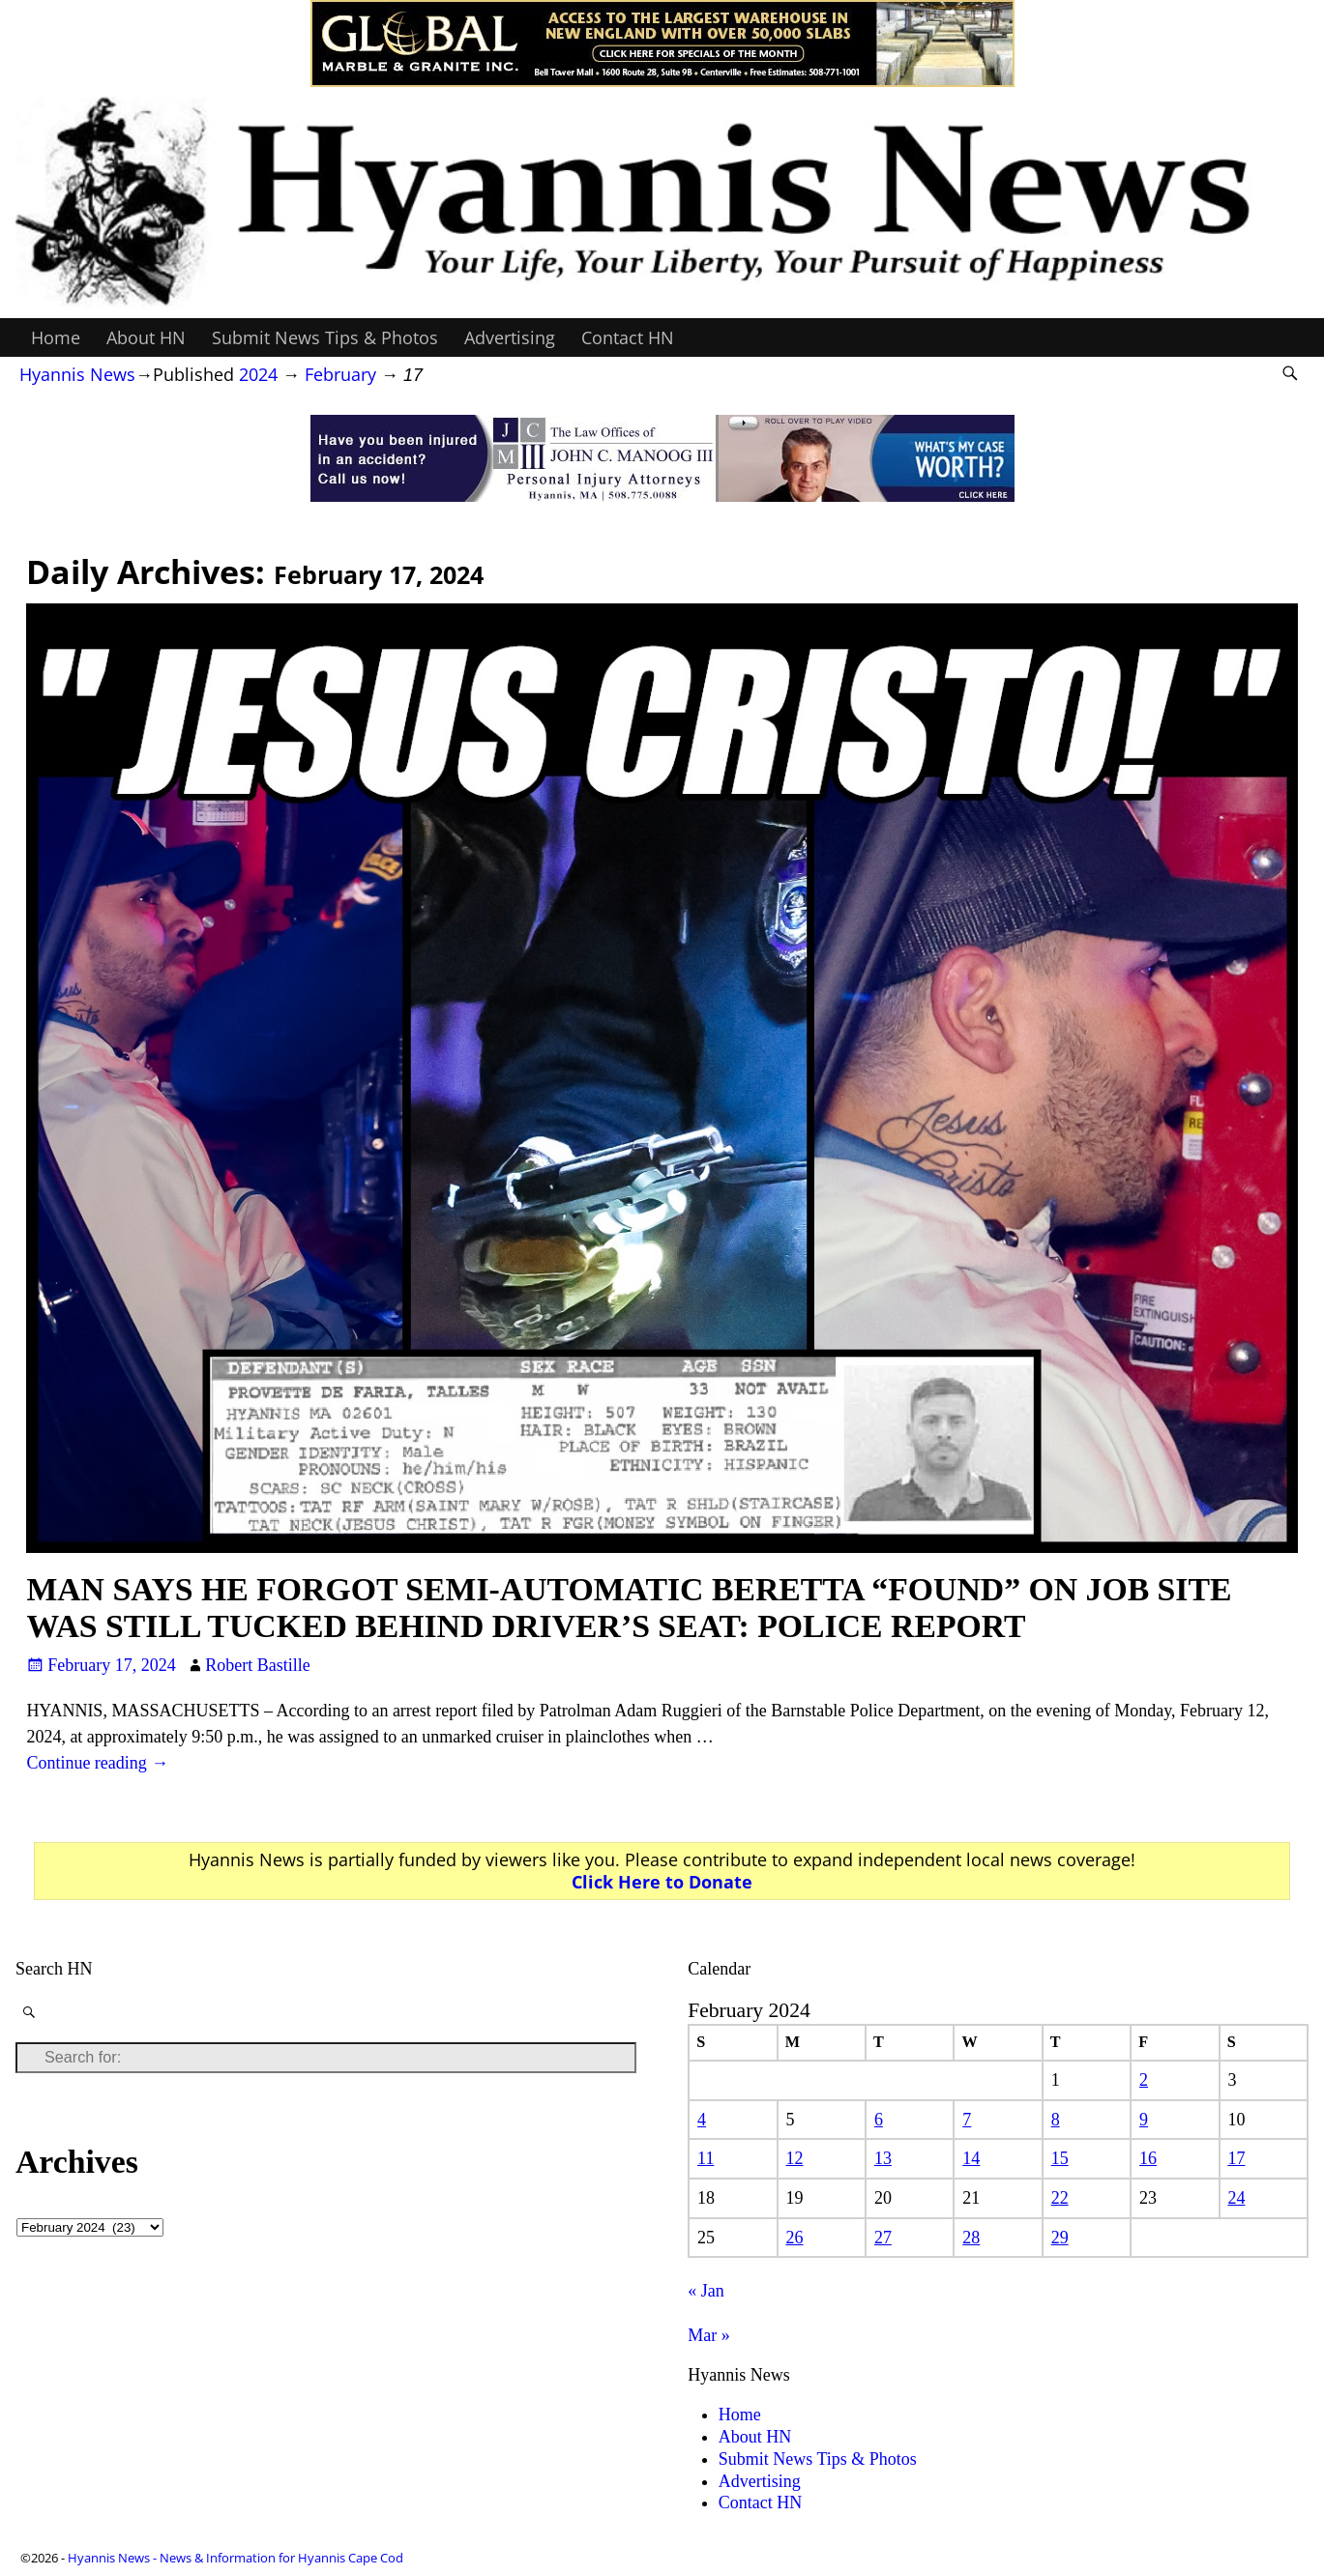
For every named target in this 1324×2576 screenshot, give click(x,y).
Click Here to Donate (662, 1881)
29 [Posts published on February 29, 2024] (1060, 2237)
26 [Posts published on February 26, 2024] (794, 2237)
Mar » (709, 2335)
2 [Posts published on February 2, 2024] (1143, 2080)
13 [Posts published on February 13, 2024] (883, 2158)
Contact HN (627, 337)
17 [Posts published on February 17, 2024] (1236, 2158)
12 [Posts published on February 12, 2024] (794, 2158)
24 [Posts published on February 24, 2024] (1236, 2198)
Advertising (509, 337)
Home (55, 337)
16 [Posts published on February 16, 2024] (1148, 2158)
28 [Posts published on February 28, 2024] (971, 2237)
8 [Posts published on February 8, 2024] (1055, 2119)
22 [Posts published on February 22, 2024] (1060, 2198)
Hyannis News (77, 374)
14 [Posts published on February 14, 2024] (971, 2158)
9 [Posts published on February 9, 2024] (1143, 2119)
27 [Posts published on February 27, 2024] (883, 2237)
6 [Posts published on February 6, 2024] (878, 2119)
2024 (258, 374)
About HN (146, 337)
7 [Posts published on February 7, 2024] (966, 2119)
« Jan (706, 2290)
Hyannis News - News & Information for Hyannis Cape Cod (235, 2557)
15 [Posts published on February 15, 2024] (1060, 2158)
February (340, 374)
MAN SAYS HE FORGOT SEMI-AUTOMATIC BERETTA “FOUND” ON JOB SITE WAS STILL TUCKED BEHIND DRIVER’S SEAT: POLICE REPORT (628, 1607)
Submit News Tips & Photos (325, 337)
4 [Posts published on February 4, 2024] (701, 2119)
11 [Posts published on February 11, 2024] (705, 2158)
